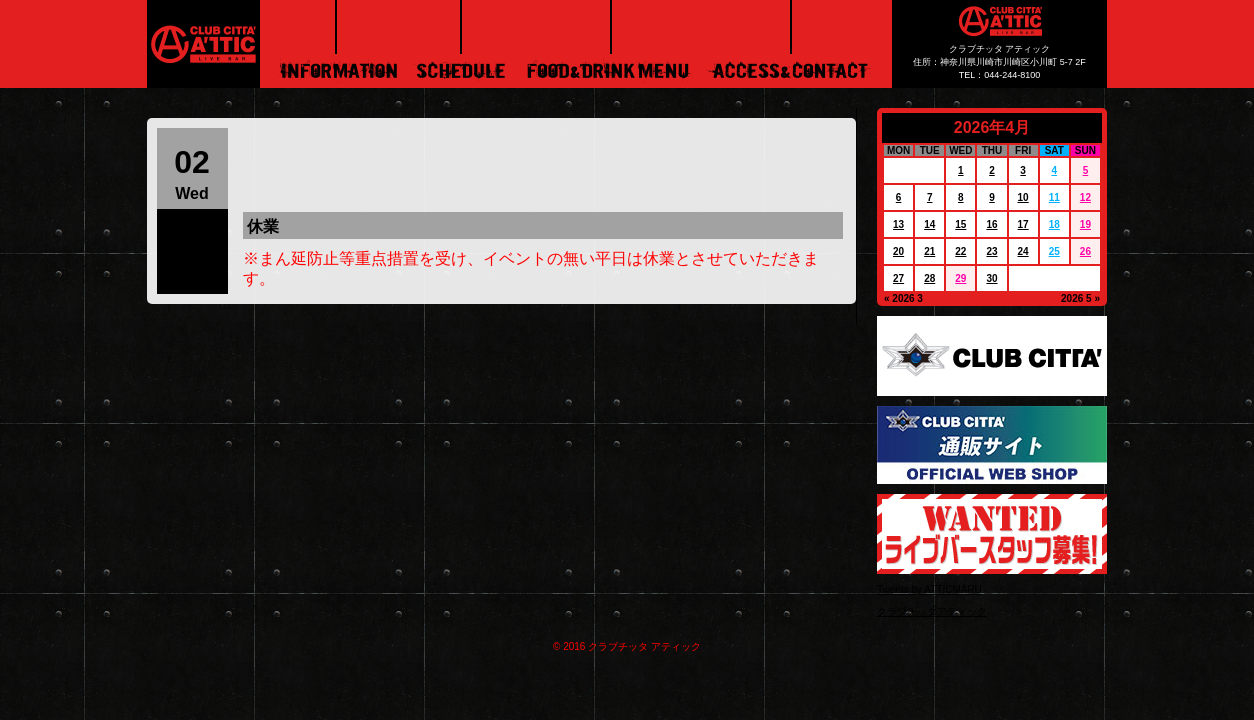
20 (898, 251)
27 (898, 278)
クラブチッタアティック (932, 611)
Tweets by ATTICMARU (929, 589)
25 (1054, 251)
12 (1085, 197)
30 (991, 278)
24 (1023, 251)
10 (1023, 197)
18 (1054, 224)
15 (960, 224)
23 (991, 251)
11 (1054, 197)
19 (1085, 224)
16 (991, 224)
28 (929, 278)
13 (898, 224)
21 (929, 251)
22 (960, 251)
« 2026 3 (903, 298)
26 (1085, 251)
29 (960, 278)
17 (1023, 224)
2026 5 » (1080, 298)
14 (929, 224)
